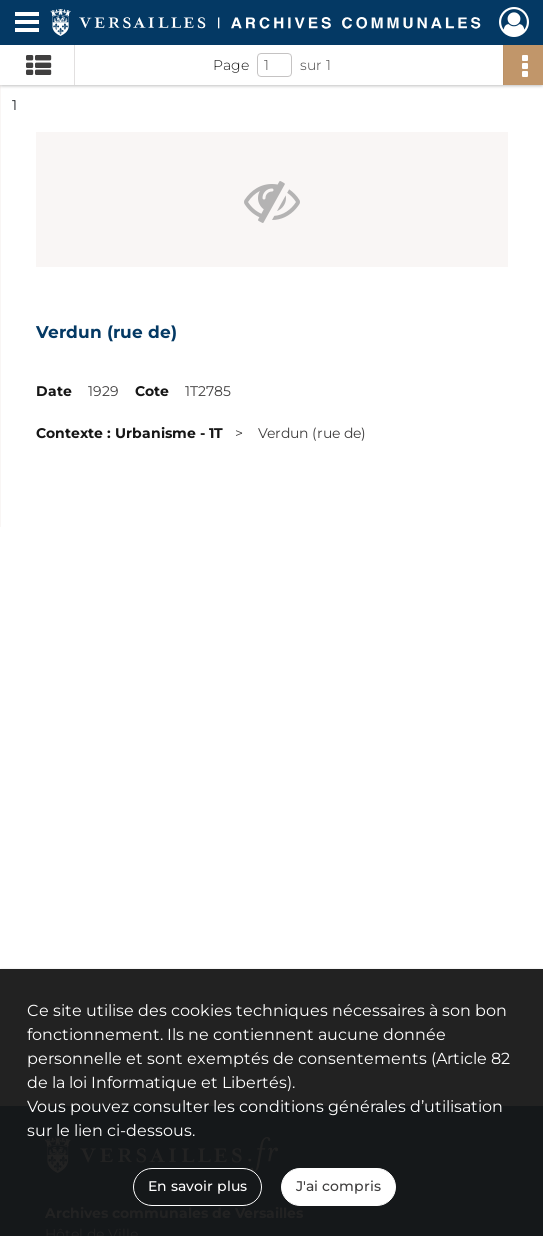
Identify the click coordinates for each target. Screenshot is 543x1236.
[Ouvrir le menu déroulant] (27, 24)
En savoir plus (197, 1186)
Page (231, 65)
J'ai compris (338, 1186)
